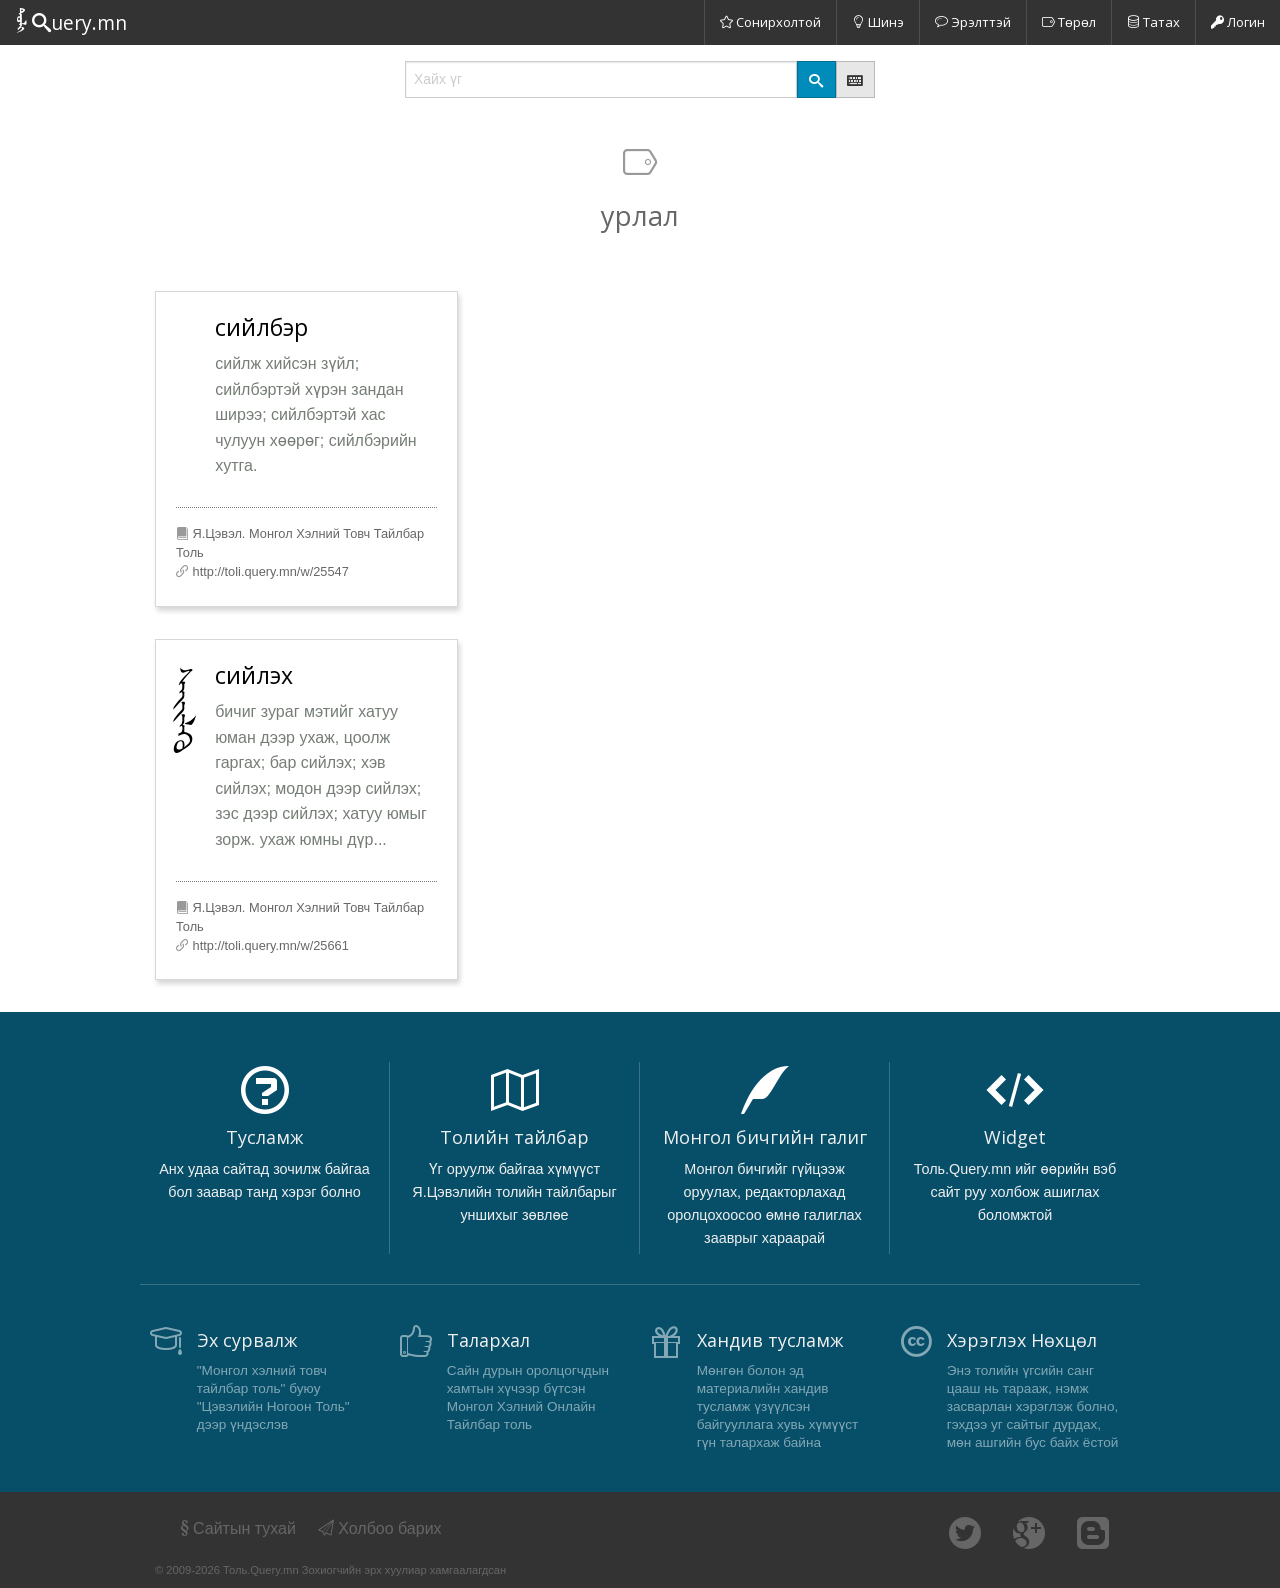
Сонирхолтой (770, 22)
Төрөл (1069, 22)
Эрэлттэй (973, 22)
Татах (1153, 22)
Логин (1238, 22)
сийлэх (254, 675)
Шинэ (878, 22)
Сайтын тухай (236, 1528)
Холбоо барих (380, 1528)
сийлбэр (261, 327)
